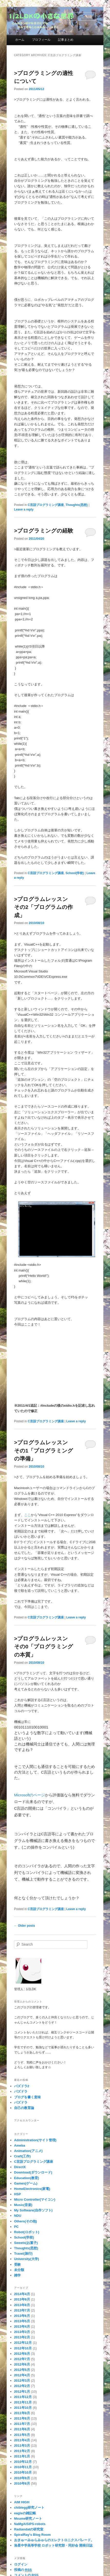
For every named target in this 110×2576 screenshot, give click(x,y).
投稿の (23, 2570)
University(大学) (26, 2259)
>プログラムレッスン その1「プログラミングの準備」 (43, 1450)
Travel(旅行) (23, 2253)
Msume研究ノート (28, 2518)
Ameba (19, 2145)
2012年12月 (23, 2343)
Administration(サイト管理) (35, 2140)
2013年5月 (22, 2321)
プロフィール (41, 39)
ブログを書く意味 (27, 2097)
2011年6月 (22, 2429)
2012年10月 (23, 2348)
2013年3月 (22, 2332)
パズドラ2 (21, 2086)
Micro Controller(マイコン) (34, 2199)
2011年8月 (22, 2418)
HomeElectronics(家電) (32, 2189)
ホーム (19, 39)
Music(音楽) (23, 2205)
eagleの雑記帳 (25, 2513)
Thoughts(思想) (76, 505)
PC (16, 2227)
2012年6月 (22, 2364)
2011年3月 (22, 2445)
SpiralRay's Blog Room (32, 2535)
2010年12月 (23, 2462)
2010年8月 (22, 2483)
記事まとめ (65, 39)
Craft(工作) (22, 2156)
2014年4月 (22, 2294)
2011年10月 (23, 2408)
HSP (17, 2194)
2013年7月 (22, 2310)
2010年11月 (23, 2467)
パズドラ (20, 2091)
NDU (17, 2216)
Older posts (24, 1925)
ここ (27, 1515)
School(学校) (74, 873)
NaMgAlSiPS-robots (30, 2524)
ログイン (20, 2564)
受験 (17, 2264)
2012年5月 (22, 2370)
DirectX (20, 2167)
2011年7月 (22, 2424)
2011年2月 (22, 2451)
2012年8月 (22, 2354)
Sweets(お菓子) (26, 2243)
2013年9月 (22, 2299)
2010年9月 (22, 2478)
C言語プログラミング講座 (46, 505)
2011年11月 (23, 2402)
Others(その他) (25, 2221)
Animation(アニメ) (28, 2151)
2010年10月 (23, 2472)
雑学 (17, 2275)
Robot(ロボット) (26, 2232)
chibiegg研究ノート (29, 2507)
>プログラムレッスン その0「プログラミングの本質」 (43, 1647)
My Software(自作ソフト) (33, 2210)
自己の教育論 (24, 2108)
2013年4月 (22, 2326)
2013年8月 (22, 2305)
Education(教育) (26, 2178)
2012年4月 (22, 2375)
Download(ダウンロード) (33, 2172)
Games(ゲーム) (25, 2183)
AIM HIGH (21, 2502)
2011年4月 (22, 2440)
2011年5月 (22, 2435)
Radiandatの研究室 (29, 2529)
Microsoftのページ (29, 1795)
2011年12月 (23, 2397)
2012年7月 (22, 2359)
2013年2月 (22, 2337)
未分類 (19, 2270)
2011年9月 (22, 2413)
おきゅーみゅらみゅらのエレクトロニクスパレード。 (54, 2540)
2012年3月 (22, 2380)
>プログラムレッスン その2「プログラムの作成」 (43, 907)
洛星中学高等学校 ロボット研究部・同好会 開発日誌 (53, 2545)
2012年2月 (22, 2386)
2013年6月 (22, 2316)
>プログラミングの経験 (43, 531)
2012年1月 (22, 2391)
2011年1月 (22, 2456)
